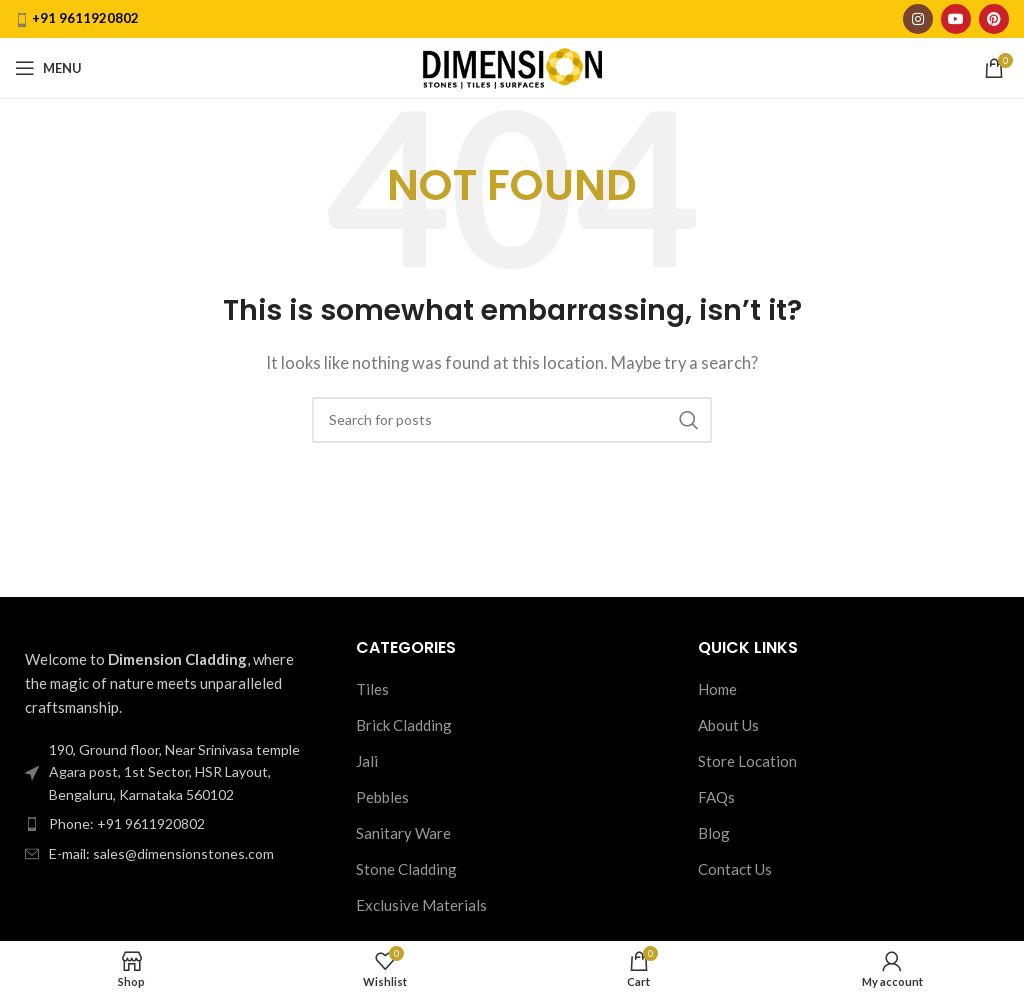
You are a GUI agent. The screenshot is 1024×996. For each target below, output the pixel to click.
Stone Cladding (406, 869)
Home (717, 689)
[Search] (512, 420)
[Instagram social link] (918, 19)
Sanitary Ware (403, 833)
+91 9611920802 (85, 18)
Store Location (747, 761)
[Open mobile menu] (48, 68)
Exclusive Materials (421, 905)
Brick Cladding (404, 725)
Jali (367, 761)
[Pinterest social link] (994, 19)
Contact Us (735, 869)
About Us (728, 725)
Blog (714, 833)
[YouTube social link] (956, 19)
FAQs (716, 797)
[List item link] (170, 824)
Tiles (372, 689)
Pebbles (382, 797)
